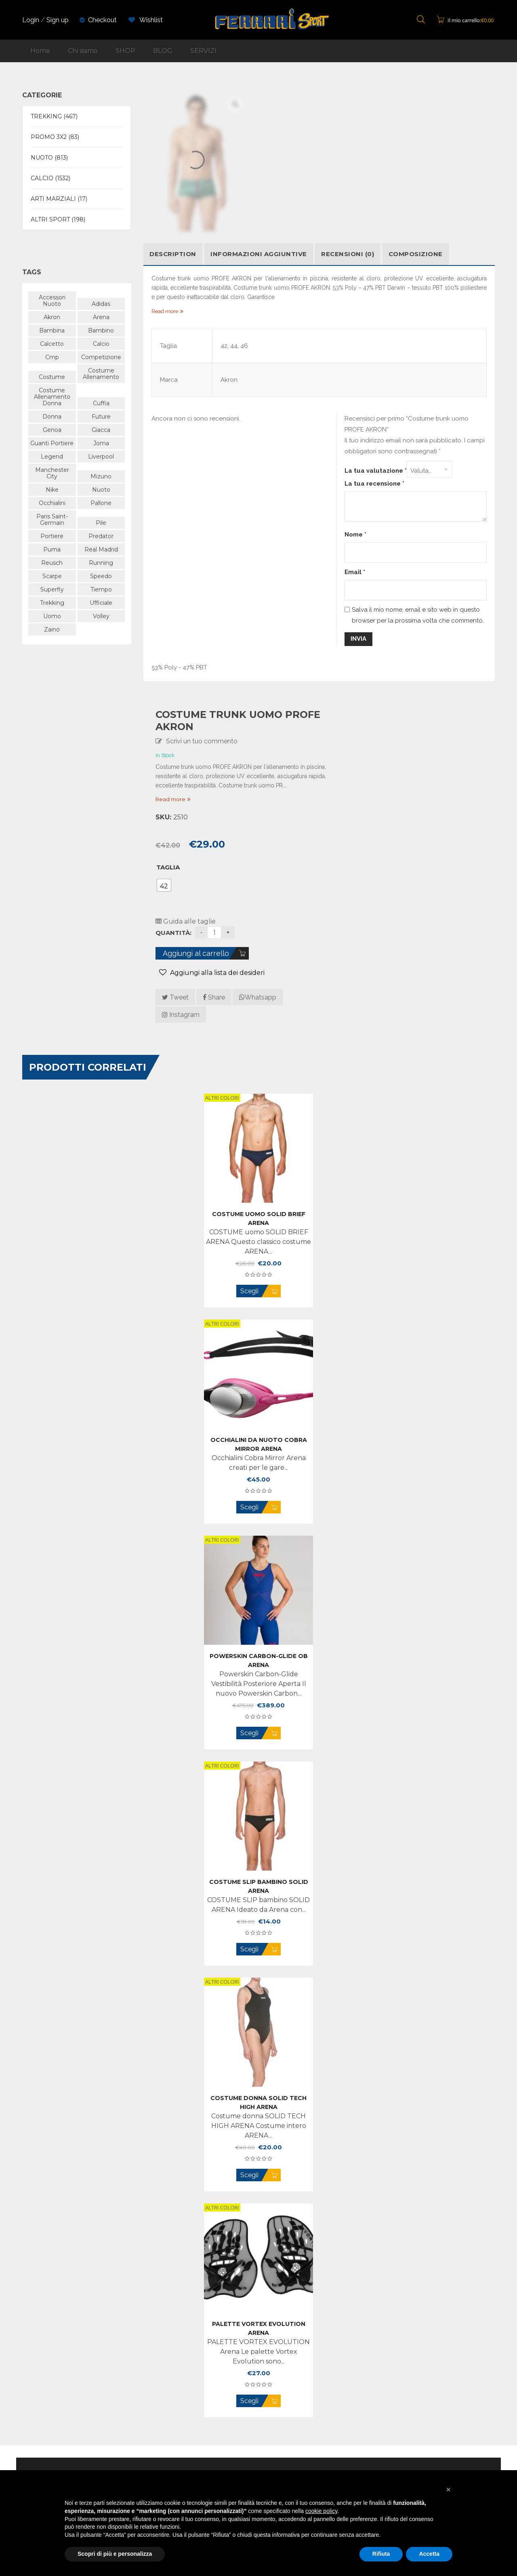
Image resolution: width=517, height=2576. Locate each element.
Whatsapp (257, 997)
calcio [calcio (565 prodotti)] (101, 343)
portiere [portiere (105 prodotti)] (51, 536)
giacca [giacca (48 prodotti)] (101, 430)
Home (40, 51)
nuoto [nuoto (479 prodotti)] (101, 489)
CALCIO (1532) (50, 178)
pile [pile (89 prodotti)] (101, 522)
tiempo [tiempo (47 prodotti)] (101, 589)
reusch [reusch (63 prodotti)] (52, 562)
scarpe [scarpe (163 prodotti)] (52, 576)
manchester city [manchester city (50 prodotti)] (52, 473)
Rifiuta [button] (381, 2554)
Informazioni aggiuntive (258, 254)
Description (172, 254)
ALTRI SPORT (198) (58, 219)
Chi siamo (83, 51)
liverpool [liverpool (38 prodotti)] (101, 456)
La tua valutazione (376, 470)
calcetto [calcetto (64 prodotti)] (52, 343)
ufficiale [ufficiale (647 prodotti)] (101, 602)
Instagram (181, 1015)
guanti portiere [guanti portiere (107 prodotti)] (52, 443)
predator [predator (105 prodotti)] (100, 536)
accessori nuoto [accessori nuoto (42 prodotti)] (52, 300)
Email (355, 572)
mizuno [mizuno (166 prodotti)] (100, 476)
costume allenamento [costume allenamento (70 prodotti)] (101, 374)
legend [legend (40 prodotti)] (52, 456)
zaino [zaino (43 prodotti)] (52, 629)
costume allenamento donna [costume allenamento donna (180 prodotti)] (52, 397)
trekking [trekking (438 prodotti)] (52, 602)
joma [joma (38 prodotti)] (101, 443)
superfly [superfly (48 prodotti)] (52, 589)
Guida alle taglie (186, 921)
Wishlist (145, 20)
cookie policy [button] (321, 2511)
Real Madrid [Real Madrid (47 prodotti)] (101, 549)
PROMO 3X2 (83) (55, 137)
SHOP (125, 51)
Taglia (168, 867)
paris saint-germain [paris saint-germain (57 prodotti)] (52, 519)
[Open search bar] (421, 20)
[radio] (164, 885)
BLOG (162, 51)
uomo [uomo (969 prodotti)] (52, 616)
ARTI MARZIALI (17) (59, 198)
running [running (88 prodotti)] (101, 562)
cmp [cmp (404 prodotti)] (52, 357)
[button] (448, 2489)
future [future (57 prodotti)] (101, 416)
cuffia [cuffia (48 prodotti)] (101, 403)
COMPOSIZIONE (416, 254)
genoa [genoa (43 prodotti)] (52, 430)
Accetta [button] (429, 2554)
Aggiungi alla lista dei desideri (216, 973)
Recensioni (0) (347, 254)
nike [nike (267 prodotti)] (52, 489)
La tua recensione (374, 483)
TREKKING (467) (54, 116)
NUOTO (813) (49, 157)
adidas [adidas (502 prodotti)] (101, 303)
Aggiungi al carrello (196, 953)
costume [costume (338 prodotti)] (52, 377)
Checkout (102, 20)
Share (214, 997)
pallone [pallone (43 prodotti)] (100, 503)
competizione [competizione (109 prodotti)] (101, 357)
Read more (170, 799)
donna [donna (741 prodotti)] (51, 416)
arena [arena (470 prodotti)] (101, 317)
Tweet (175, 997)
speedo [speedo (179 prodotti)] (101, 576)
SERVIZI (203, 51)
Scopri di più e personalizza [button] (115, 2554)
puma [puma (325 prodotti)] (52, 549)
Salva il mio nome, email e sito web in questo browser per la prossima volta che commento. (418, 615)
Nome (355, 534)
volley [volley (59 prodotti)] (101, 616)
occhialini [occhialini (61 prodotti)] (52, 503)
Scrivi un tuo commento (201, 741)
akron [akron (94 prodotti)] (52, 317)
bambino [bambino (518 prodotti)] (101, 330)
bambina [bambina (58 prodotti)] (52, 330)
